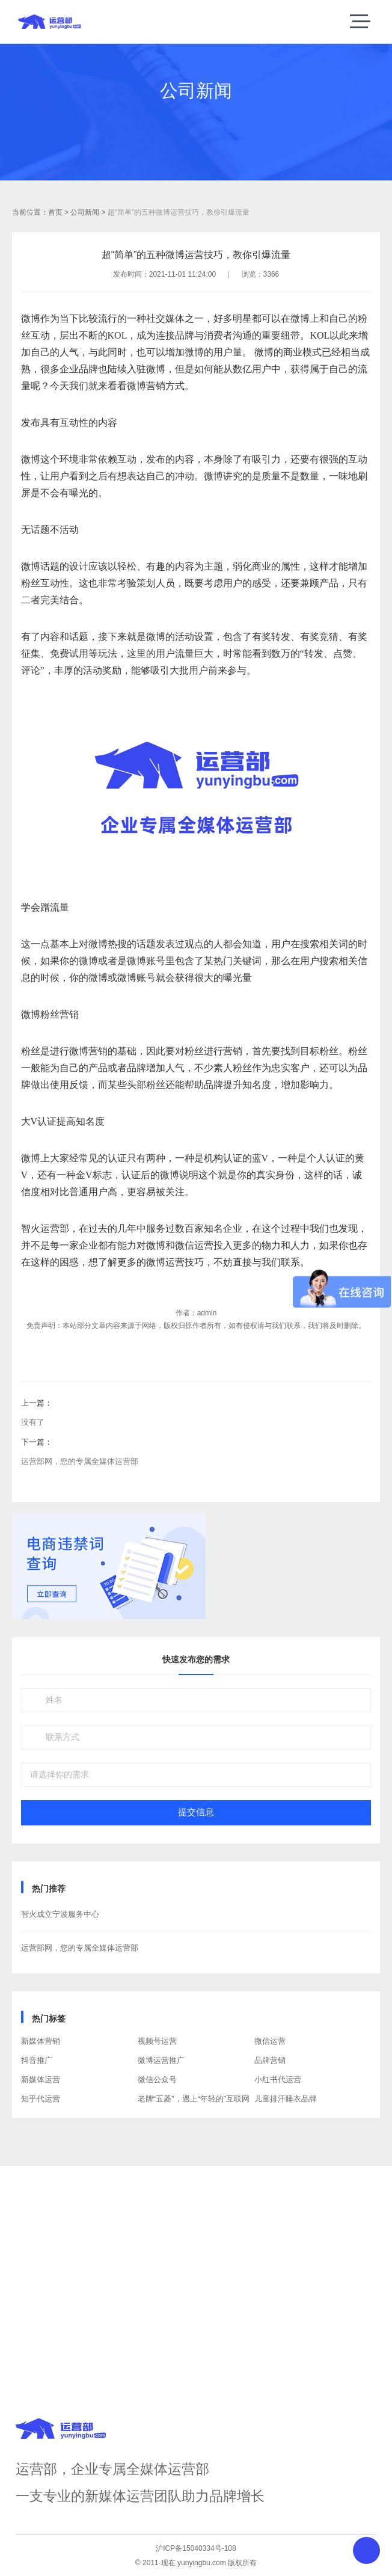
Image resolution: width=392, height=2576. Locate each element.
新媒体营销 (40, 2041)
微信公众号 (157, 2079)
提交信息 (196, 1812)
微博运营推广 (161, 2060)
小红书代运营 (277, 2079)
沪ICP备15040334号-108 (196, 2548)
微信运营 (270, 2041)
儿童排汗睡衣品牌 (285, 2098)
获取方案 (196, 2309)
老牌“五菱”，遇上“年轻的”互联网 (194, 2098)
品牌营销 (270, 2060)
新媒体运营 (40, 2079)
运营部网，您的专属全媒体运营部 (79, 1461)
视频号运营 (157, 2041)
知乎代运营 (40, 2098)
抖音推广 (36, 2060)
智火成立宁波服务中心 (60, 1914)
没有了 (32, 1422)
